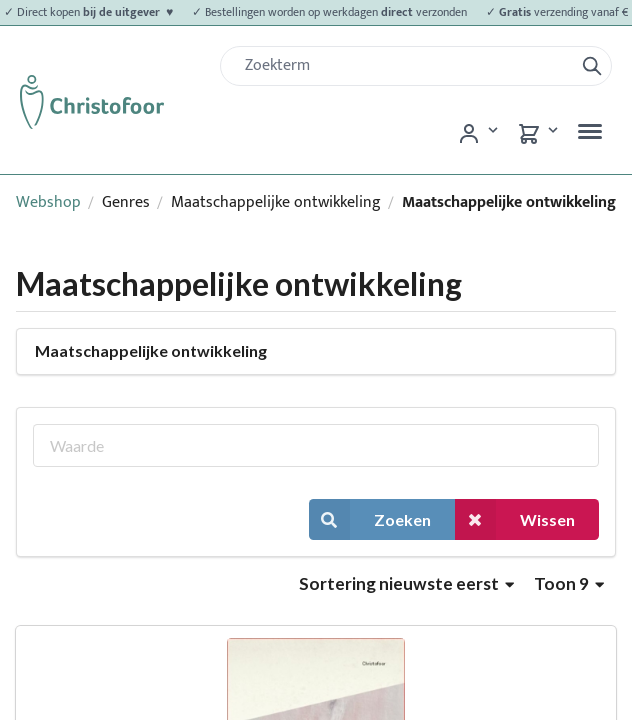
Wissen (515, 519)
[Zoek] (405, 66)
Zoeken (370, 519)
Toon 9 (569, 583)
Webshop (48, 202)
